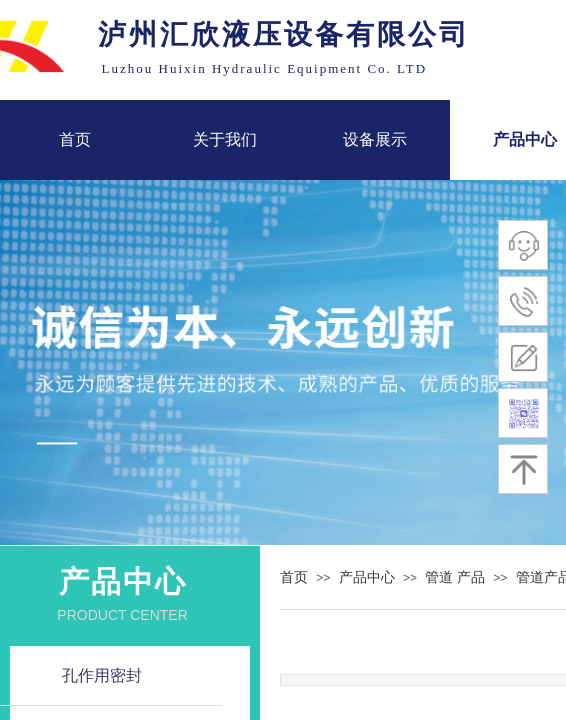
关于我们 (225, 139)
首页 (75, 139)
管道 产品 (455, 577)
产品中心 (367, 577)
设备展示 (375, 139)
